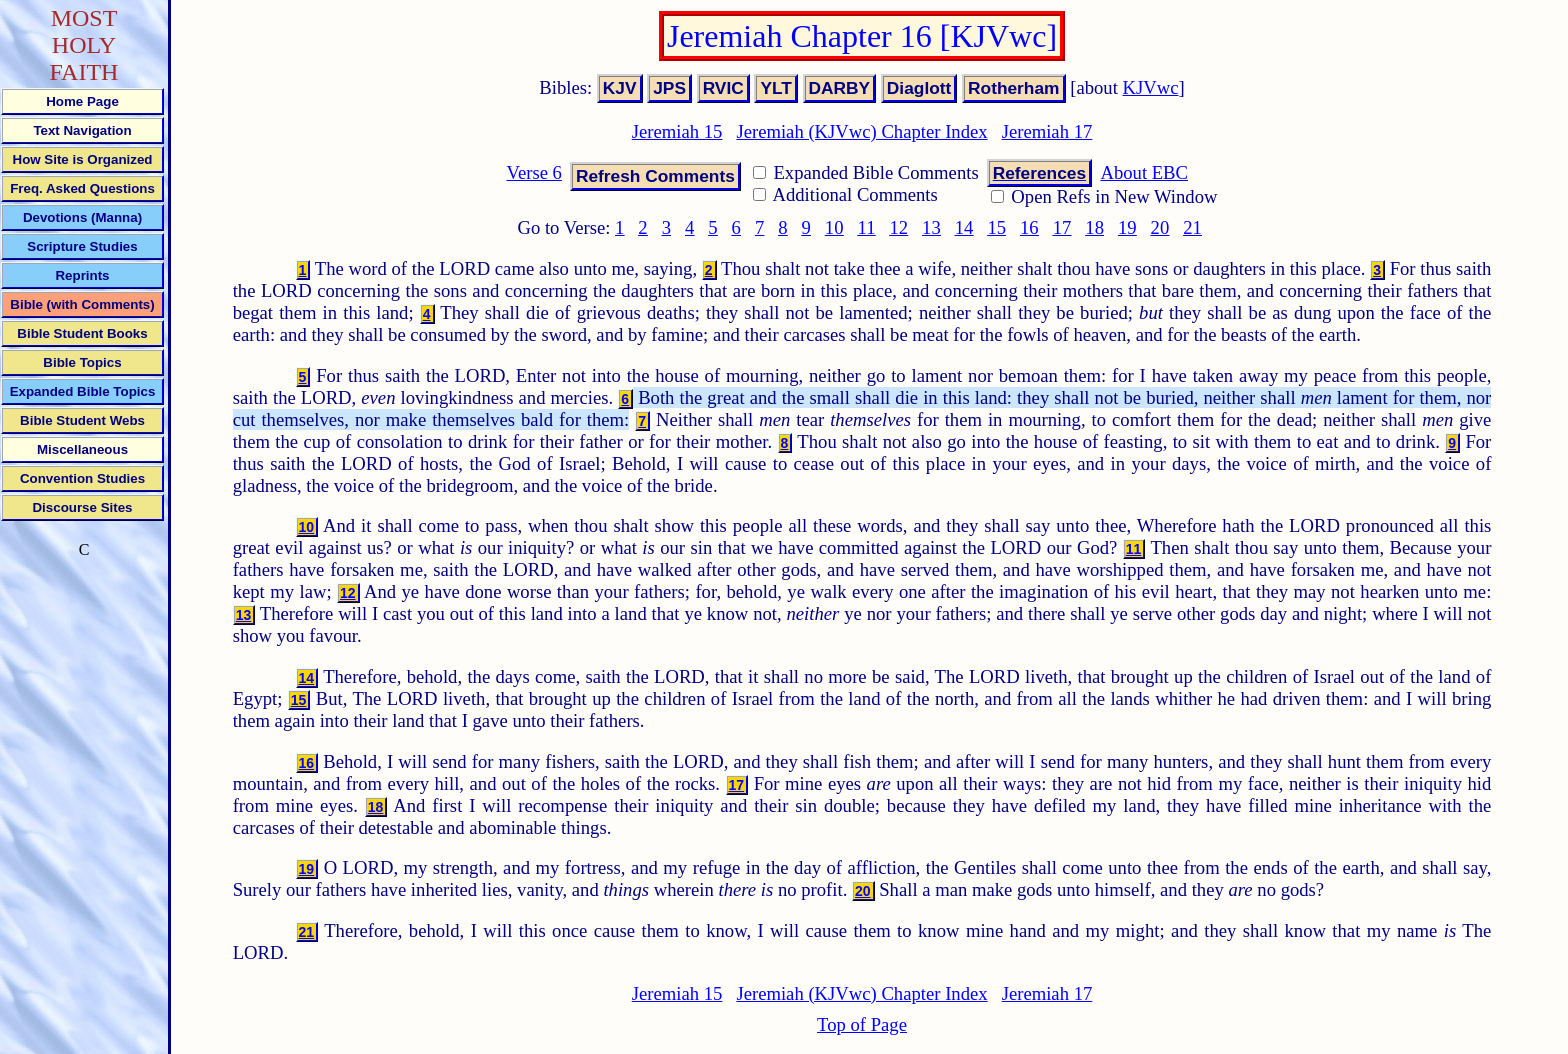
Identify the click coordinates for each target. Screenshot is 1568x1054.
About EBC (1144, 172)
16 (1029, 227)
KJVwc (1151, 87)
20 (1160, 227)
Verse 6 (533, 172)
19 (1127, 227)
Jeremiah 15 (677, 131)
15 (996, 227)
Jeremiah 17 (1047, 131)
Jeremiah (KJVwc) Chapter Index (861, 131)
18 (1094, 227)
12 (898, 227)
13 (931, 227)
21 (1192, 227)
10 (834, 227)
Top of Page (862, 1024)
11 (867, 227)
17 (1062, 227)
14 (964, 227)
